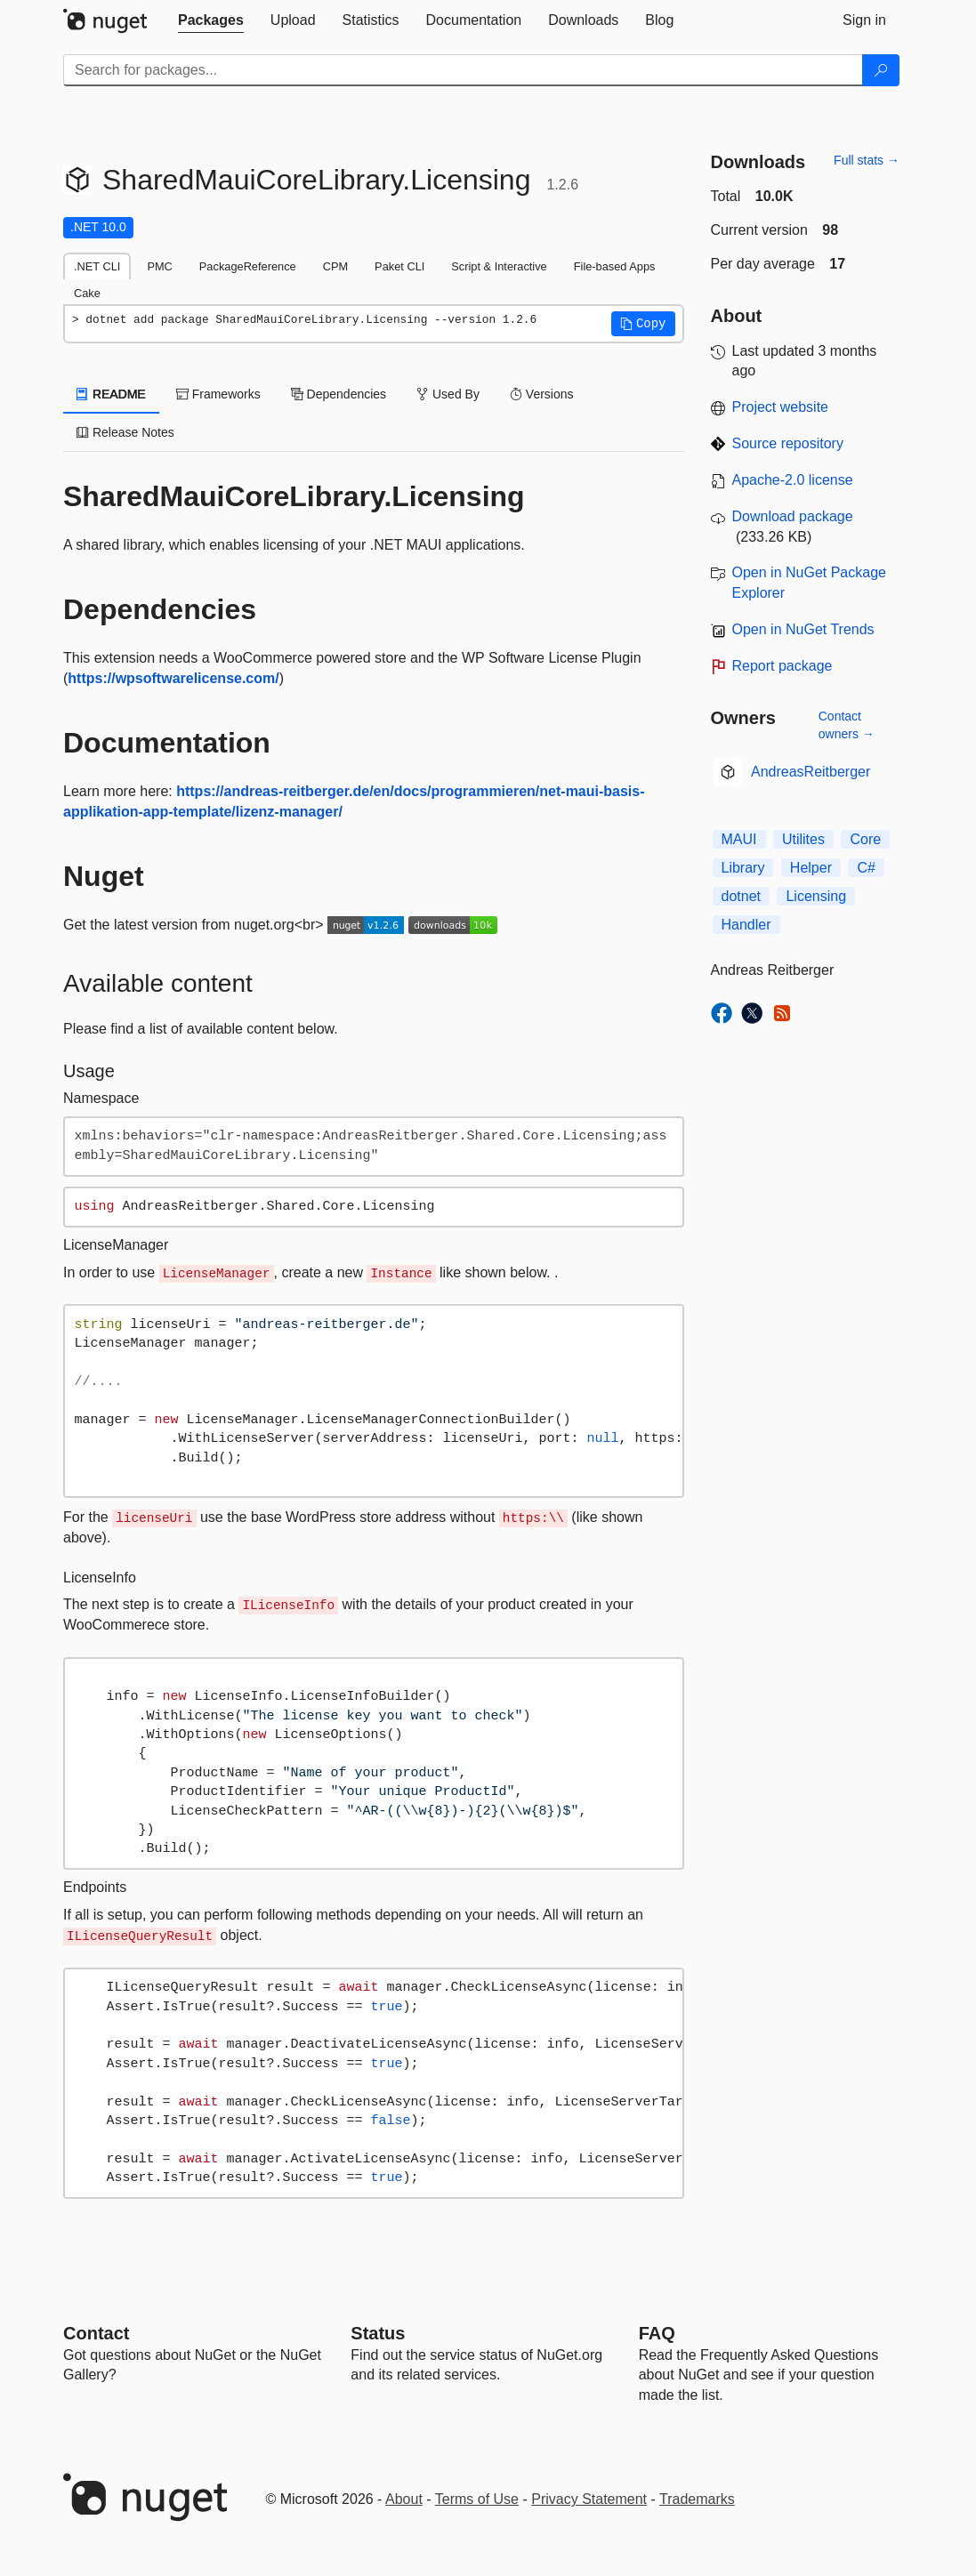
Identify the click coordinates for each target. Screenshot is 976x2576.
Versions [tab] (542, 394)
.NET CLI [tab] (97, 266)
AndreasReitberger (810, 771)
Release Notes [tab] (125, 432)
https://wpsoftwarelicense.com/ (173, 678)
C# (866, 867)
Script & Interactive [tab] (498, 266)
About (404, 2499)
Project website (780, 407)
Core (865, 839)
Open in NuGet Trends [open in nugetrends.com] (803, 629)
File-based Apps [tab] (615, 266)
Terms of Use (477, 2499)
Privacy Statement (589, 2499)
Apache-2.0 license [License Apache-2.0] (792, 479)
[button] (643, 323)
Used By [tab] (448, 394)
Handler (746, 924)
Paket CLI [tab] (399, 266)
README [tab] (111, 394)
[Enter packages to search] (463, 70)
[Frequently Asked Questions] (657, 2333)
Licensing (816, 896)
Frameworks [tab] (218, 394)
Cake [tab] (87, 293)
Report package (782, 665)
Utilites (803, 839)
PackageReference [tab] (247, 266)
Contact (96, 2333)
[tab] (211, 20)
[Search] (880, 70)
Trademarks (697, 2499)
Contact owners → (847, 725)
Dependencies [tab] (338, 394)
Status (378, 2333)
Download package (792, 516)
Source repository (787, 443)
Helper (811, 867)
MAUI (739, 839)
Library (743, 867)
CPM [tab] (335, 266)
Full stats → (866, 160)
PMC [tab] (159, 266)
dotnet (741, 896)
